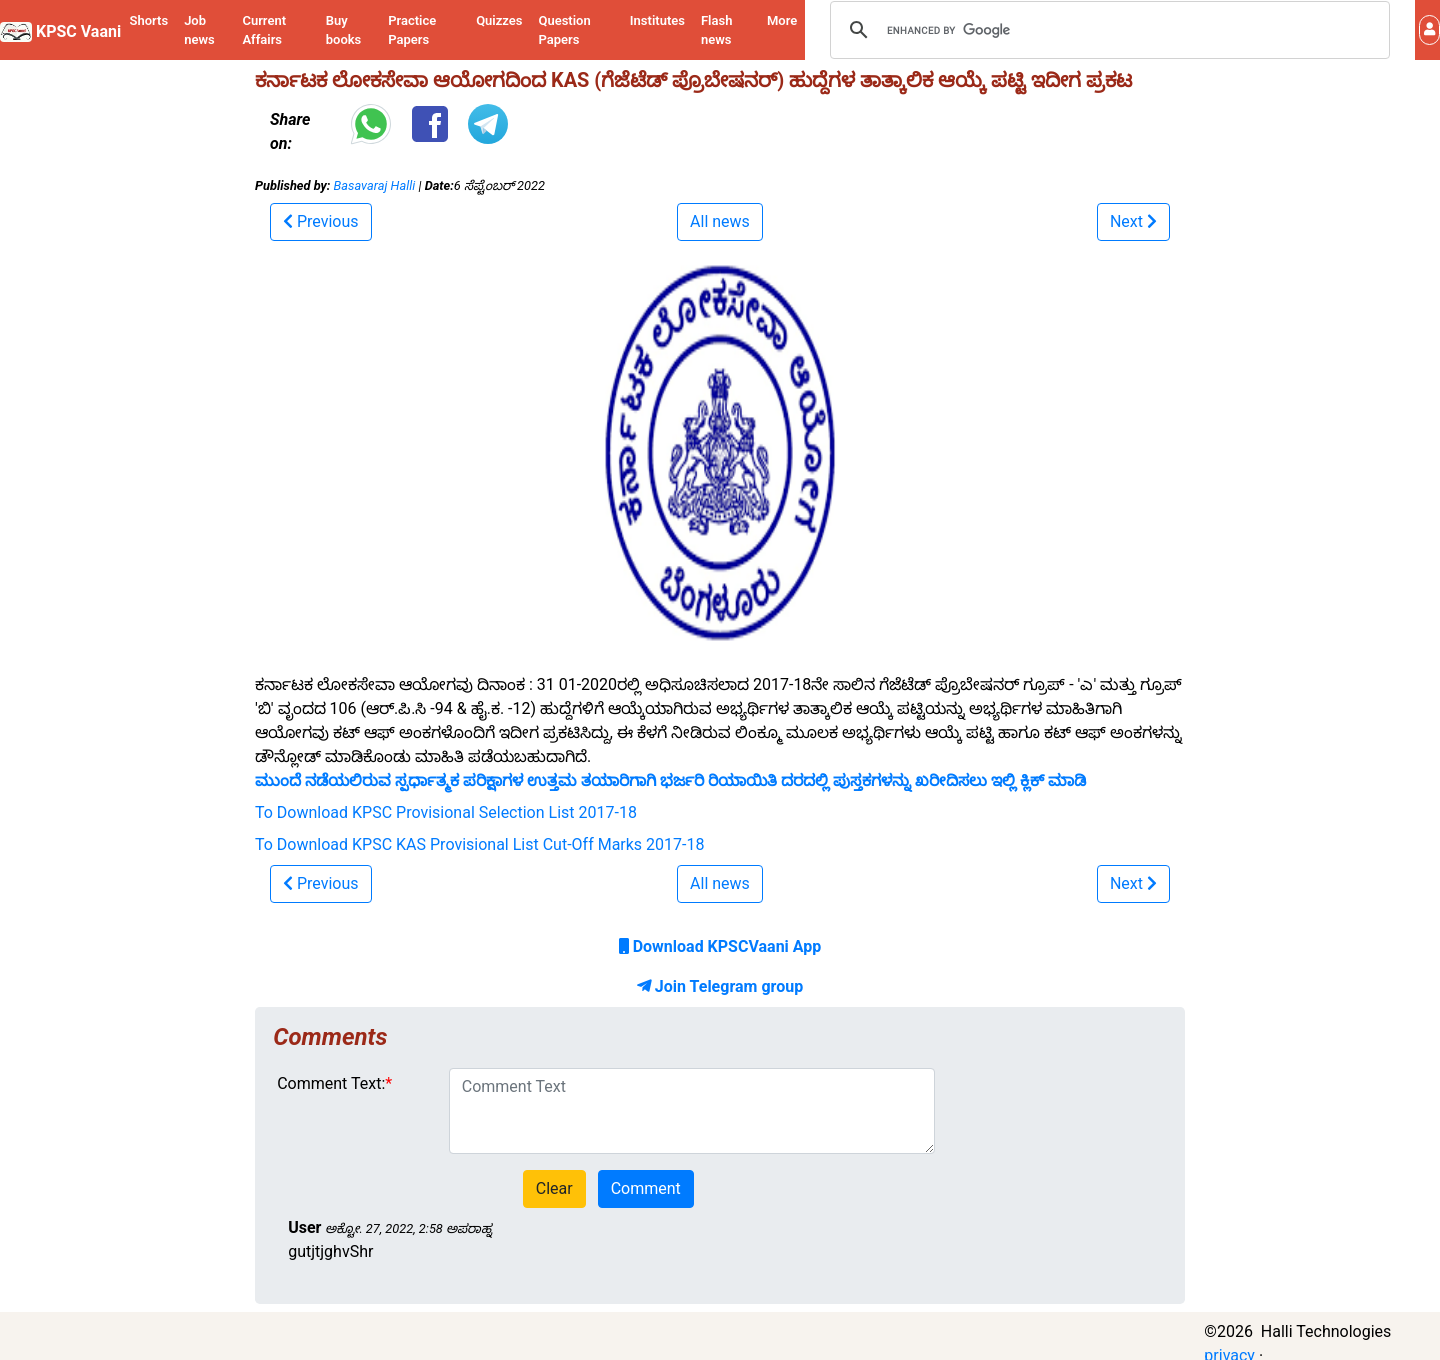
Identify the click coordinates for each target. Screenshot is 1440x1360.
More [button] (782, 20)
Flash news (716, 30)
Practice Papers (412, 30)
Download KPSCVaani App (720, 946)
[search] (1107, 30)
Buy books (344, 30)
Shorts (149, 20)
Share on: (290, 131)
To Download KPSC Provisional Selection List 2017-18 (446, 812)
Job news (199, 30)
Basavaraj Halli (375, 185)
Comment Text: (331, 1083)
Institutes (657, 20)
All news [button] (720, 221)
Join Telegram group (720, 986)
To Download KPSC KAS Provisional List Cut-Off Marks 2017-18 (479, 844)
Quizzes (499, 20)
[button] (1429, 30)
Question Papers (564, 30)
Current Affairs (264, 30)
